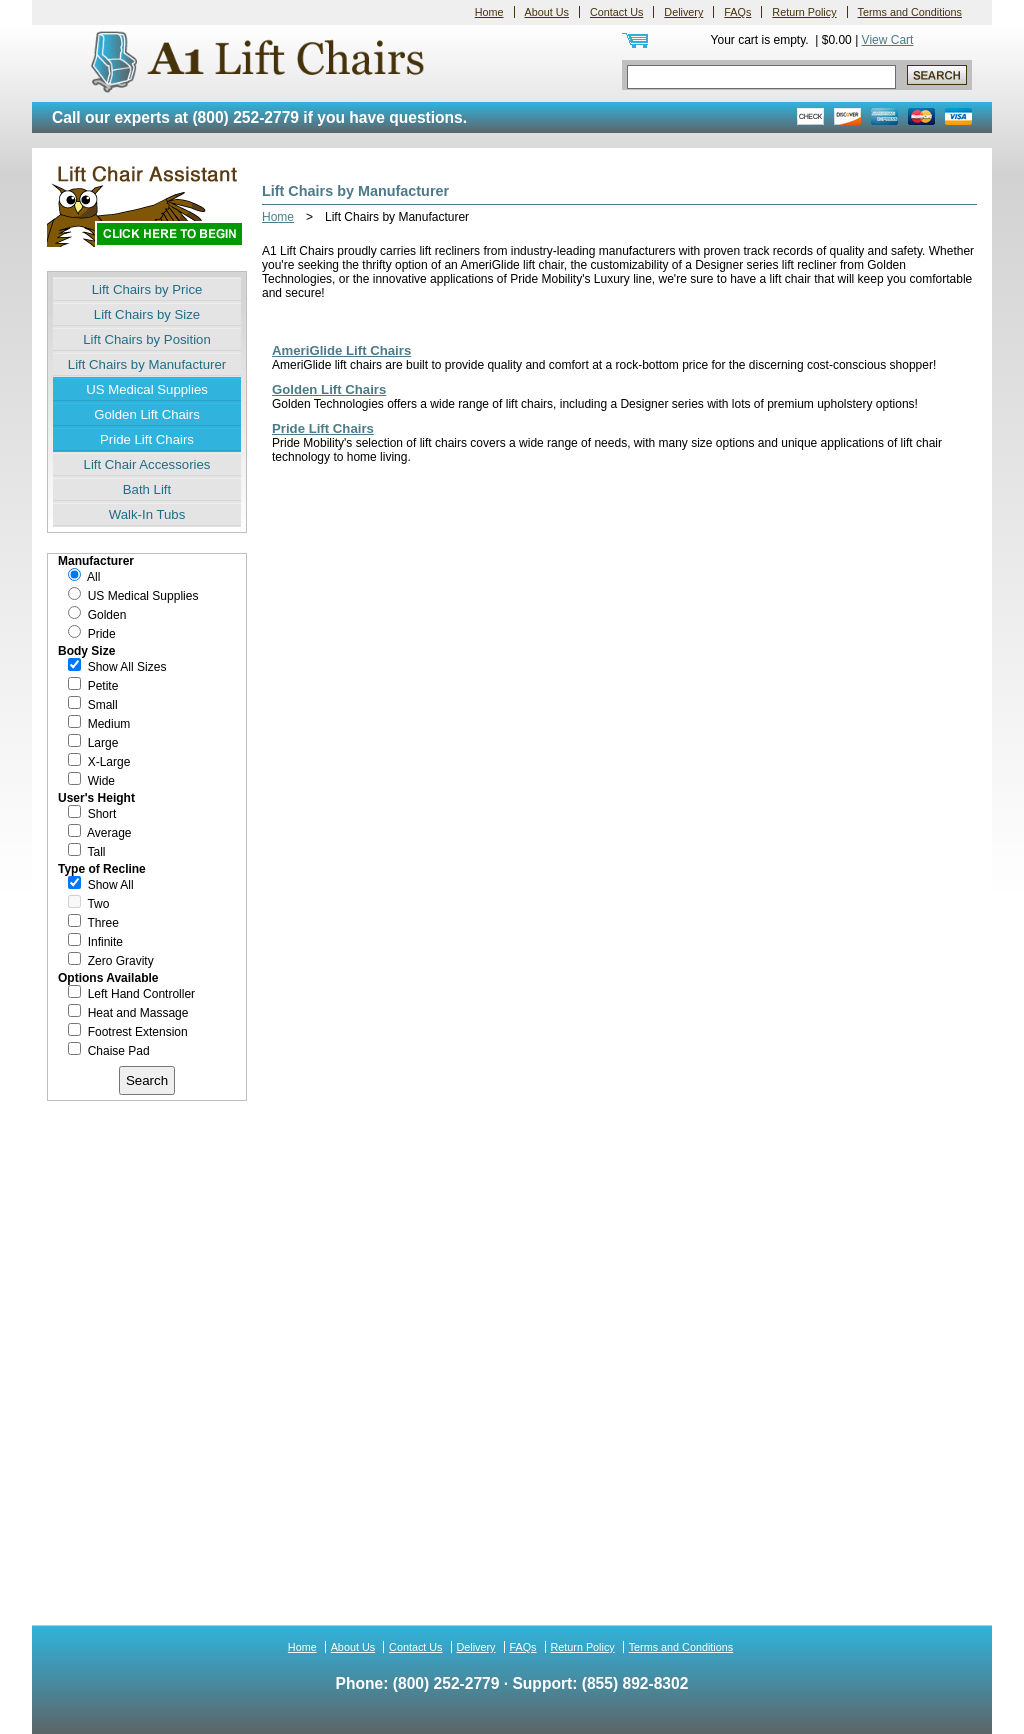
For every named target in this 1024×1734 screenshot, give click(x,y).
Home (489, 12)
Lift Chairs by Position (147, 339)
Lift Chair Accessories (147, 464)
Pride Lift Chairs (147, 439)
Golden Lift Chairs (147, 414)
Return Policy (804, 12)
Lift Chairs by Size (147, 314)
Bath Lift (147, 489)
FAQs (737, 12)
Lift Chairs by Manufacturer (147, 364)
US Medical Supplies (147, 389)
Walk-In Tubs (147, 514)
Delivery (683, 12)
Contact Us (616, 12)
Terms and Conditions (910, 12)
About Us (547, 12)
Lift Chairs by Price (147, 289)
